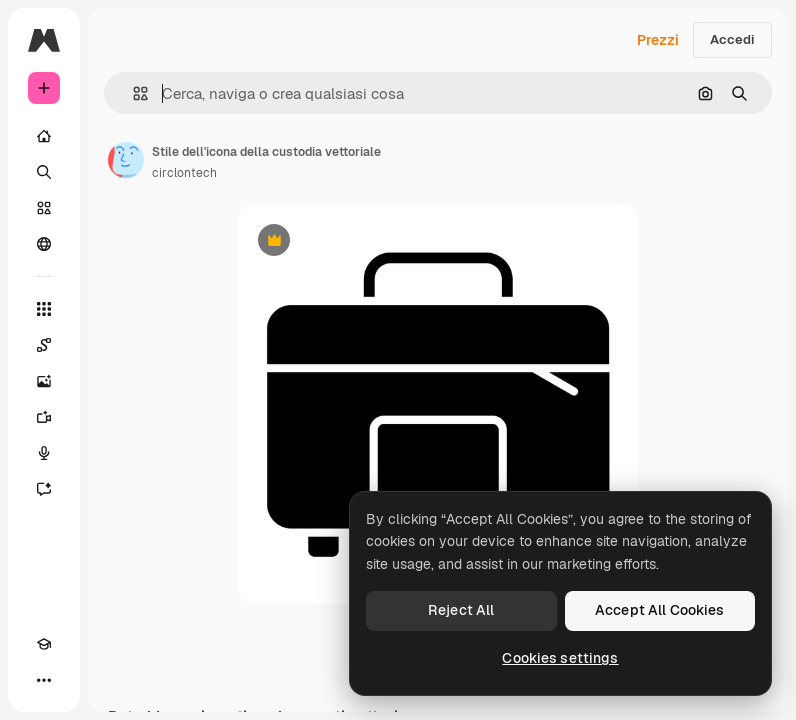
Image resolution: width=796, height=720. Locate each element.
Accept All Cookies (660, 610)
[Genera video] (44, 417)
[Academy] (44, 644)
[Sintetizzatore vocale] (44, 453)
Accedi (732, 39)
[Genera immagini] (44, 381)
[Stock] (44, 208)
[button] (132, 93)
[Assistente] (44, 489)
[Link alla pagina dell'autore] (126, 160)
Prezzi (658, 40)
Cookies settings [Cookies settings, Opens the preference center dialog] (560, 658)
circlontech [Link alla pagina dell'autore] (184, 173)
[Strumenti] (44, 309)
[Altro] (44, 680)
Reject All (461, 610)
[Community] (44, 244)
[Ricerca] (44, 172)
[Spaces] (44, 345)
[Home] (44, 136)
